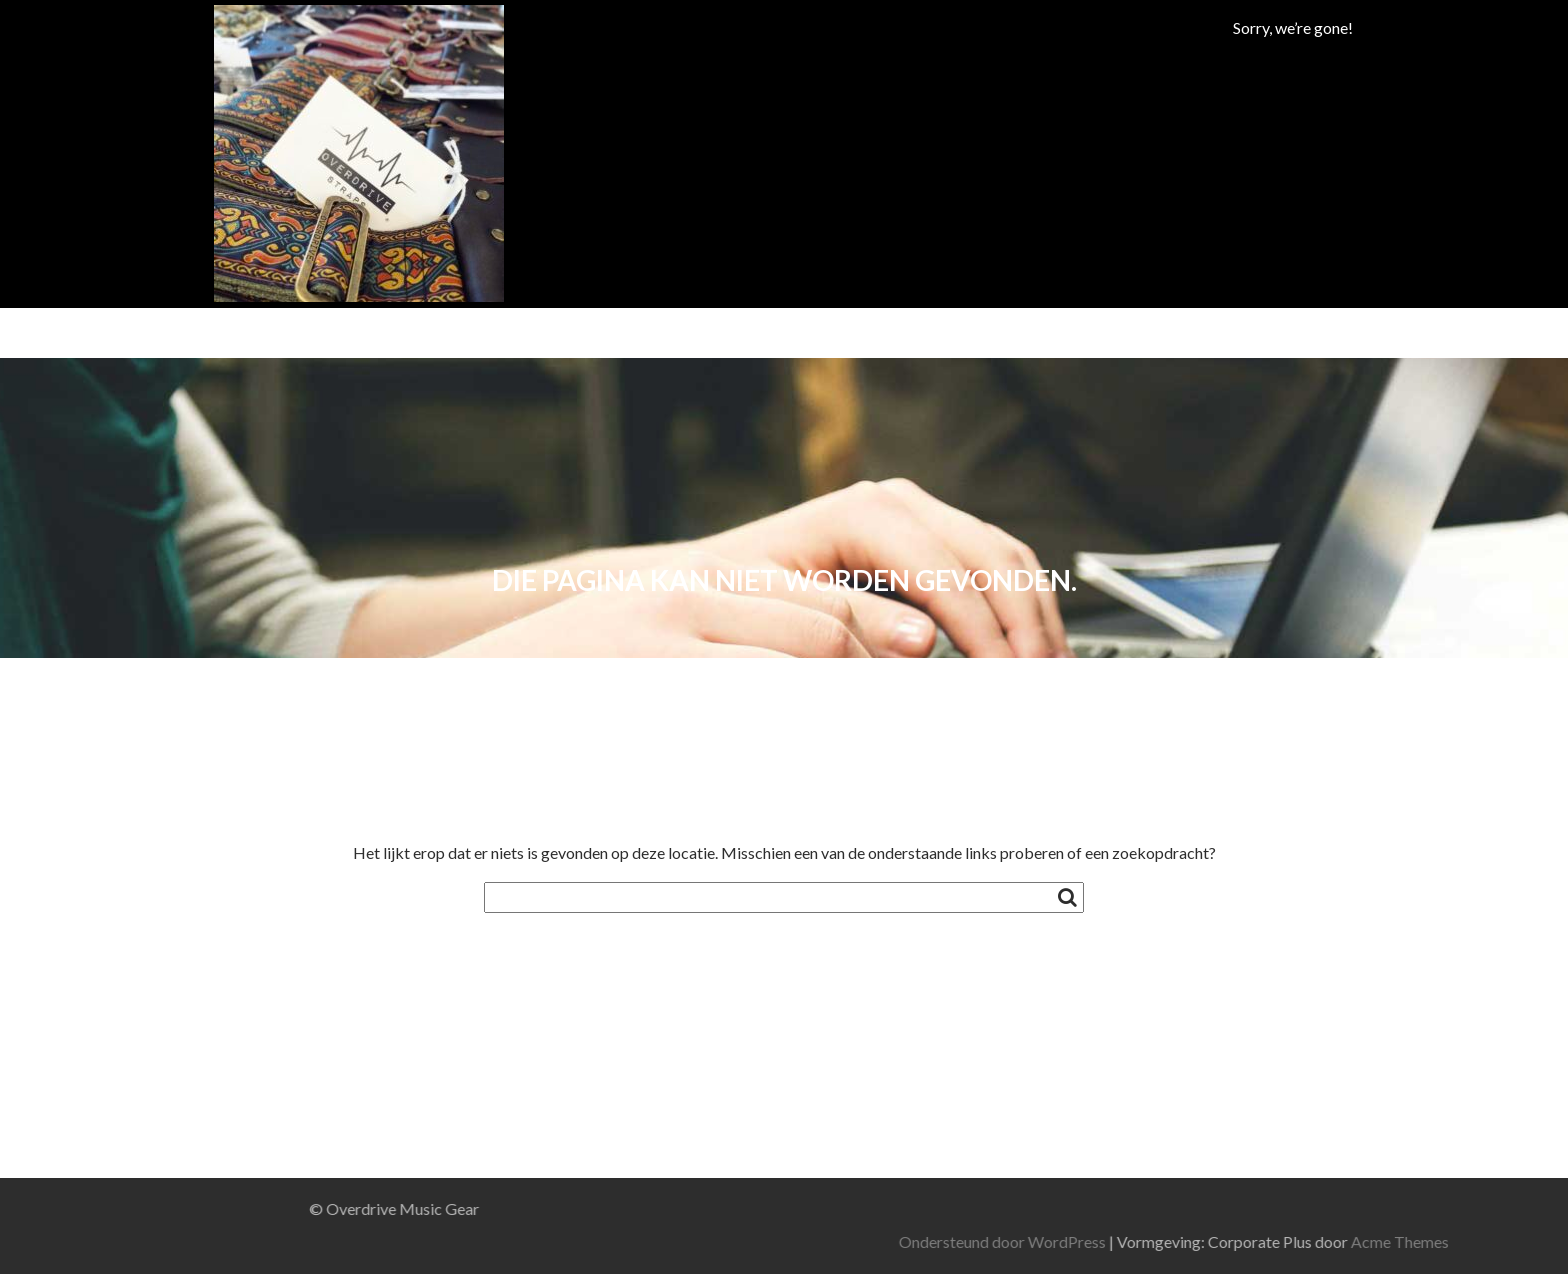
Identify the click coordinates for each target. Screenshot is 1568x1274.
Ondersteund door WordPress (1205, 1241)
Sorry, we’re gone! (1293, 27)
